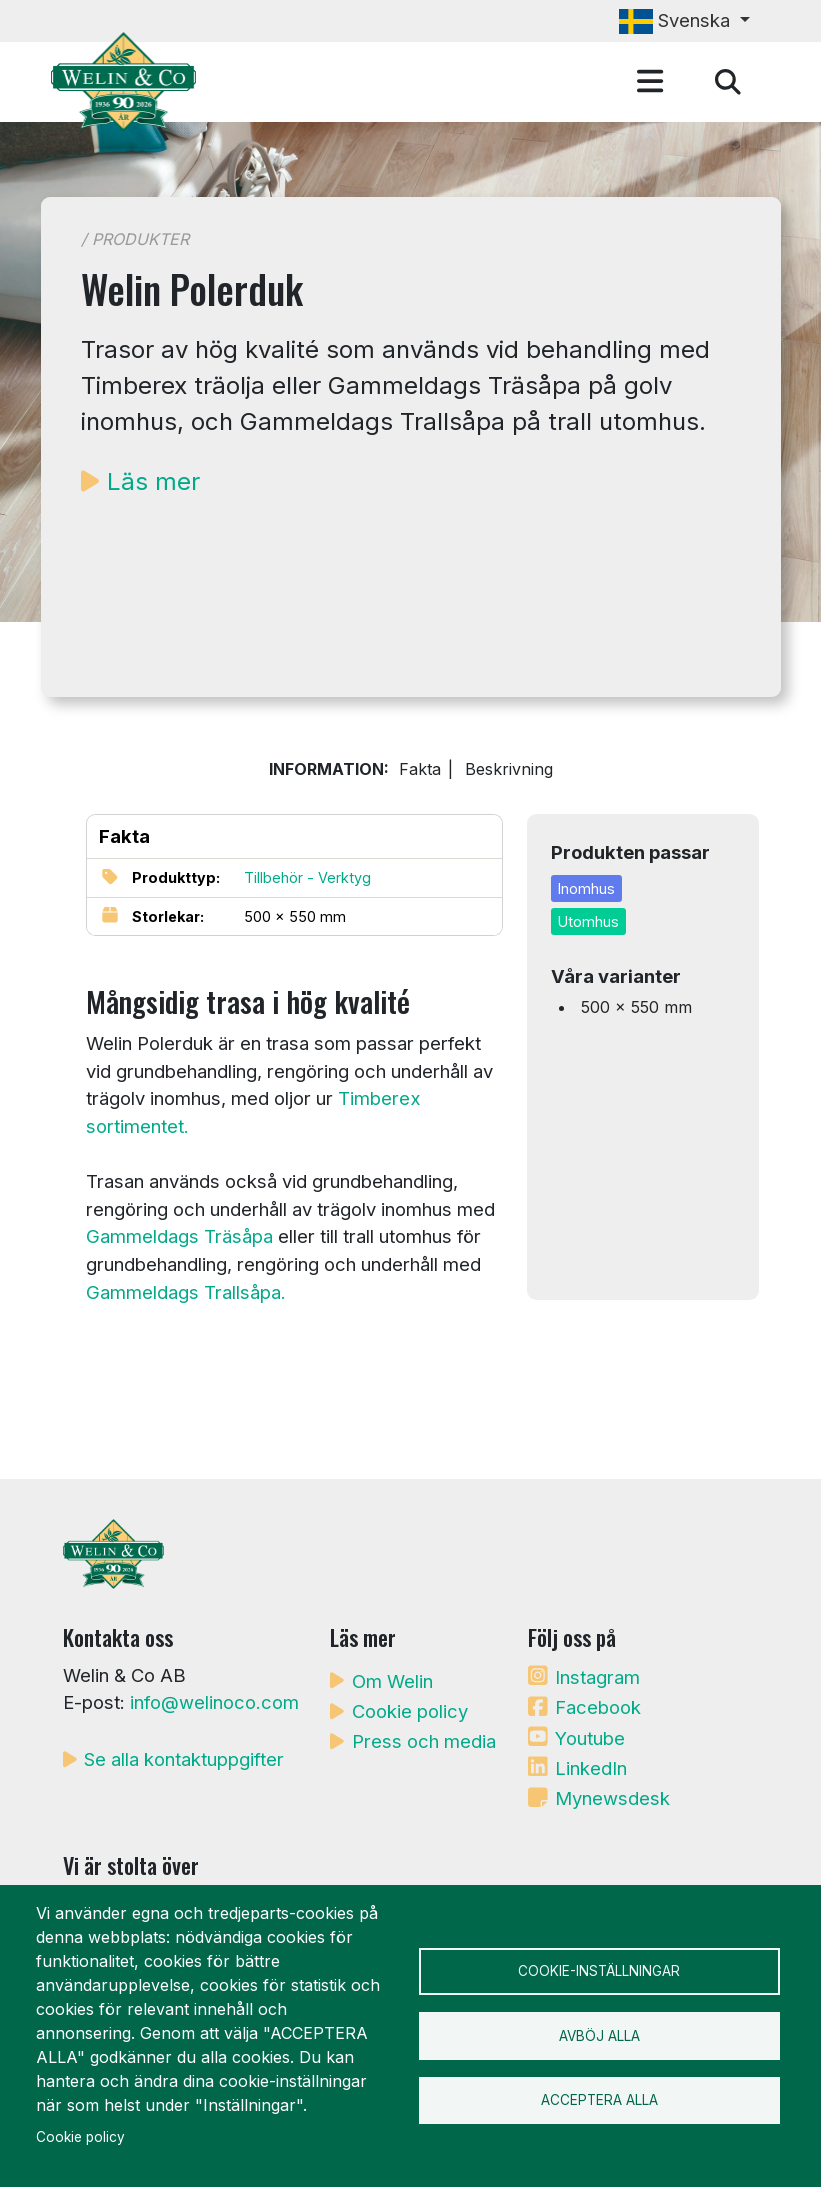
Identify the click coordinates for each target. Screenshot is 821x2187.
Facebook (598, 1707)
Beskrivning (509, 769)
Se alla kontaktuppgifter (184, 1759)
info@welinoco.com (214, 1702)
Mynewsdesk (612, 1798)
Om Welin (392, 1681)
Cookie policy (410, 1711)
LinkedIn (591, 1768)
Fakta (420, 769)
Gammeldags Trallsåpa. (186, 1292)
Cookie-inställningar (599, 1971)
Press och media (424, 1741)
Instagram (597, 1677)
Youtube (590, 1738)
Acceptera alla (599, 2101)
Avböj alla (599, 2036)
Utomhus (588, 921)
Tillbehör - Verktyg (307, 877)
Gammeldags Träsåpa (179, 1236)
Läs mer (153, 481)
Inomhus (586, 888)
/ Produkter (135, 239)
